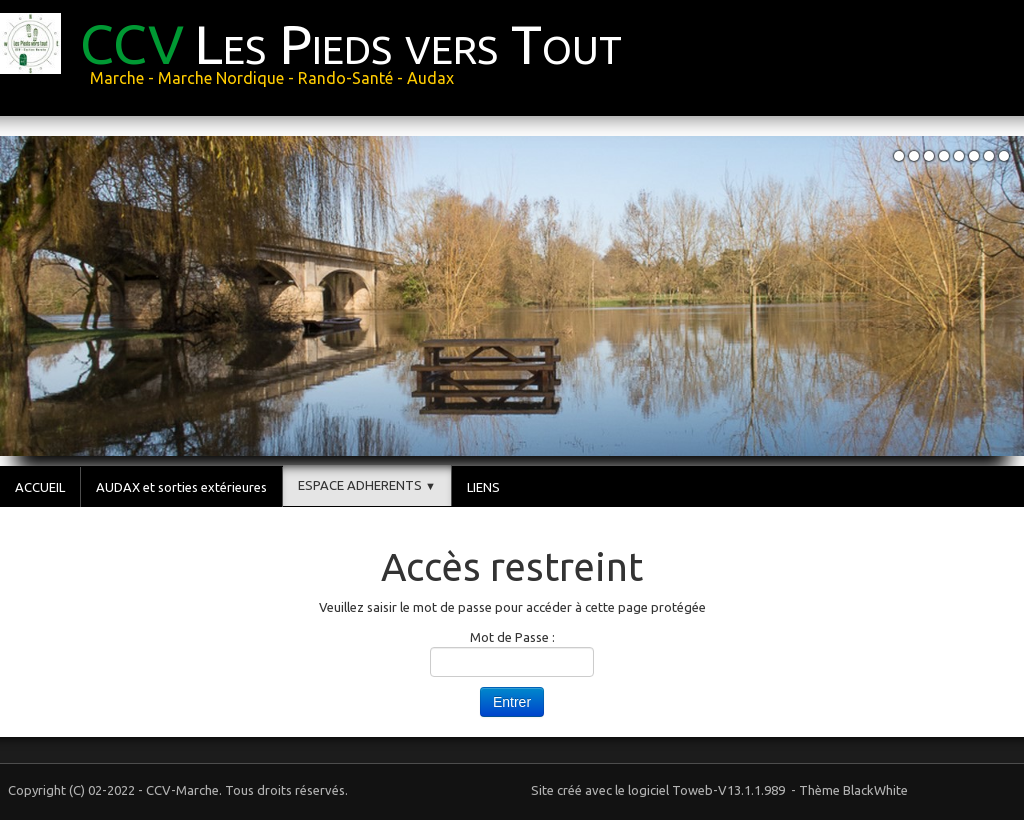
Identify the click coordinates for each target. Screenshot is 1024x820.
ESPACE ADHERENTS (367, 485)
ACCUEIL (40, 487)
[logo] (318, 56)
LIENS (483, 487)
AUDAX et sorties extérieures (181, 487)
